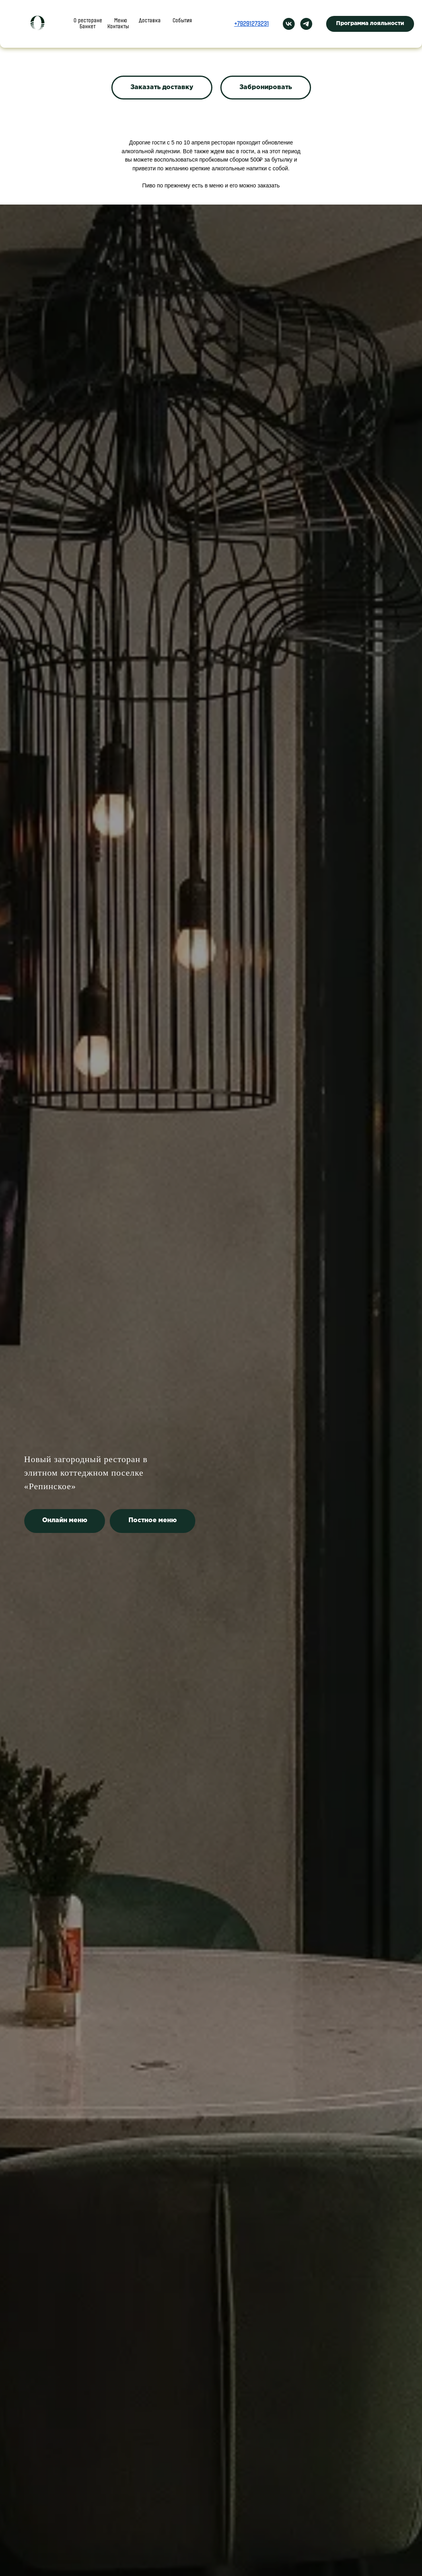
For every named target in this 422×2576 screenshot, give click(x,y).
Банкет (190, 17)
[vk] (289, 20)
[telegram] (306, 20)
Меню (125, 17)
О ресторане (90, 17)
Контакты (142, 23)
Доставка (157, 17)
